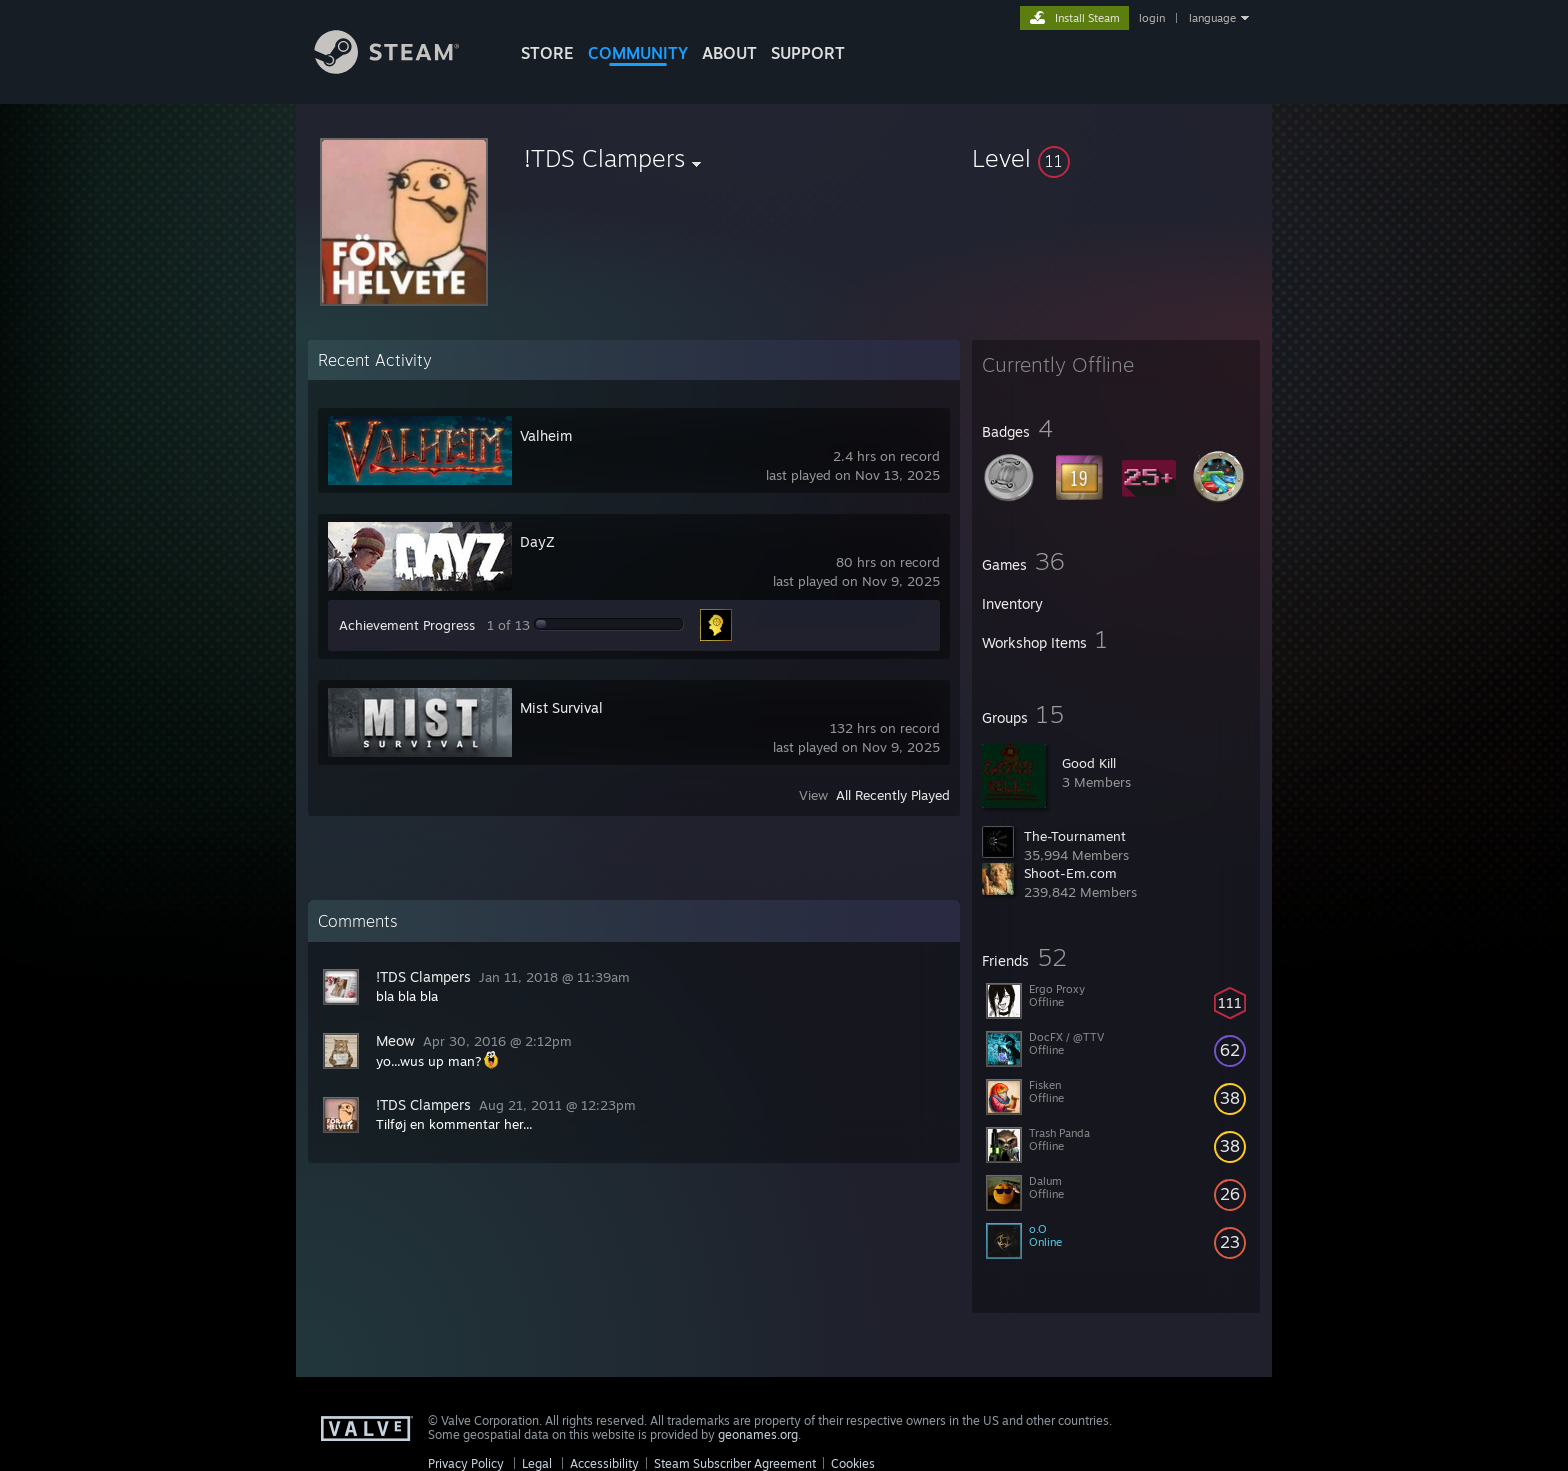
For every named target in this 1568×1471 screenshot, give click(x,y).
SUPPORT (808, 53)
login (1152, 18)
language (1212, 18)
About (729, 53)
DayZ (537, 541)
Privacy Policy (466, 1463)
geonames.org (758, 1434)
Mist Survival (561, 707)
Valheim (546, 435)
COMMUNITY (638, 53)
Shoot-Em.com (1070, 873)
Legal (537, 1463)
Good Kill (1089, 763)
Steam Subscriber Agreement (735, 1463)
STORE (547, 53)
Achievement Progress (407, 625)
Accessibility (604, 1463)
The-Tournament (1075, 836)
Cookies (853, 1463)
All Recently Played (893, 795)
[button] (1116, 158)
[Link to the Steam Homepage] (402, 68)
